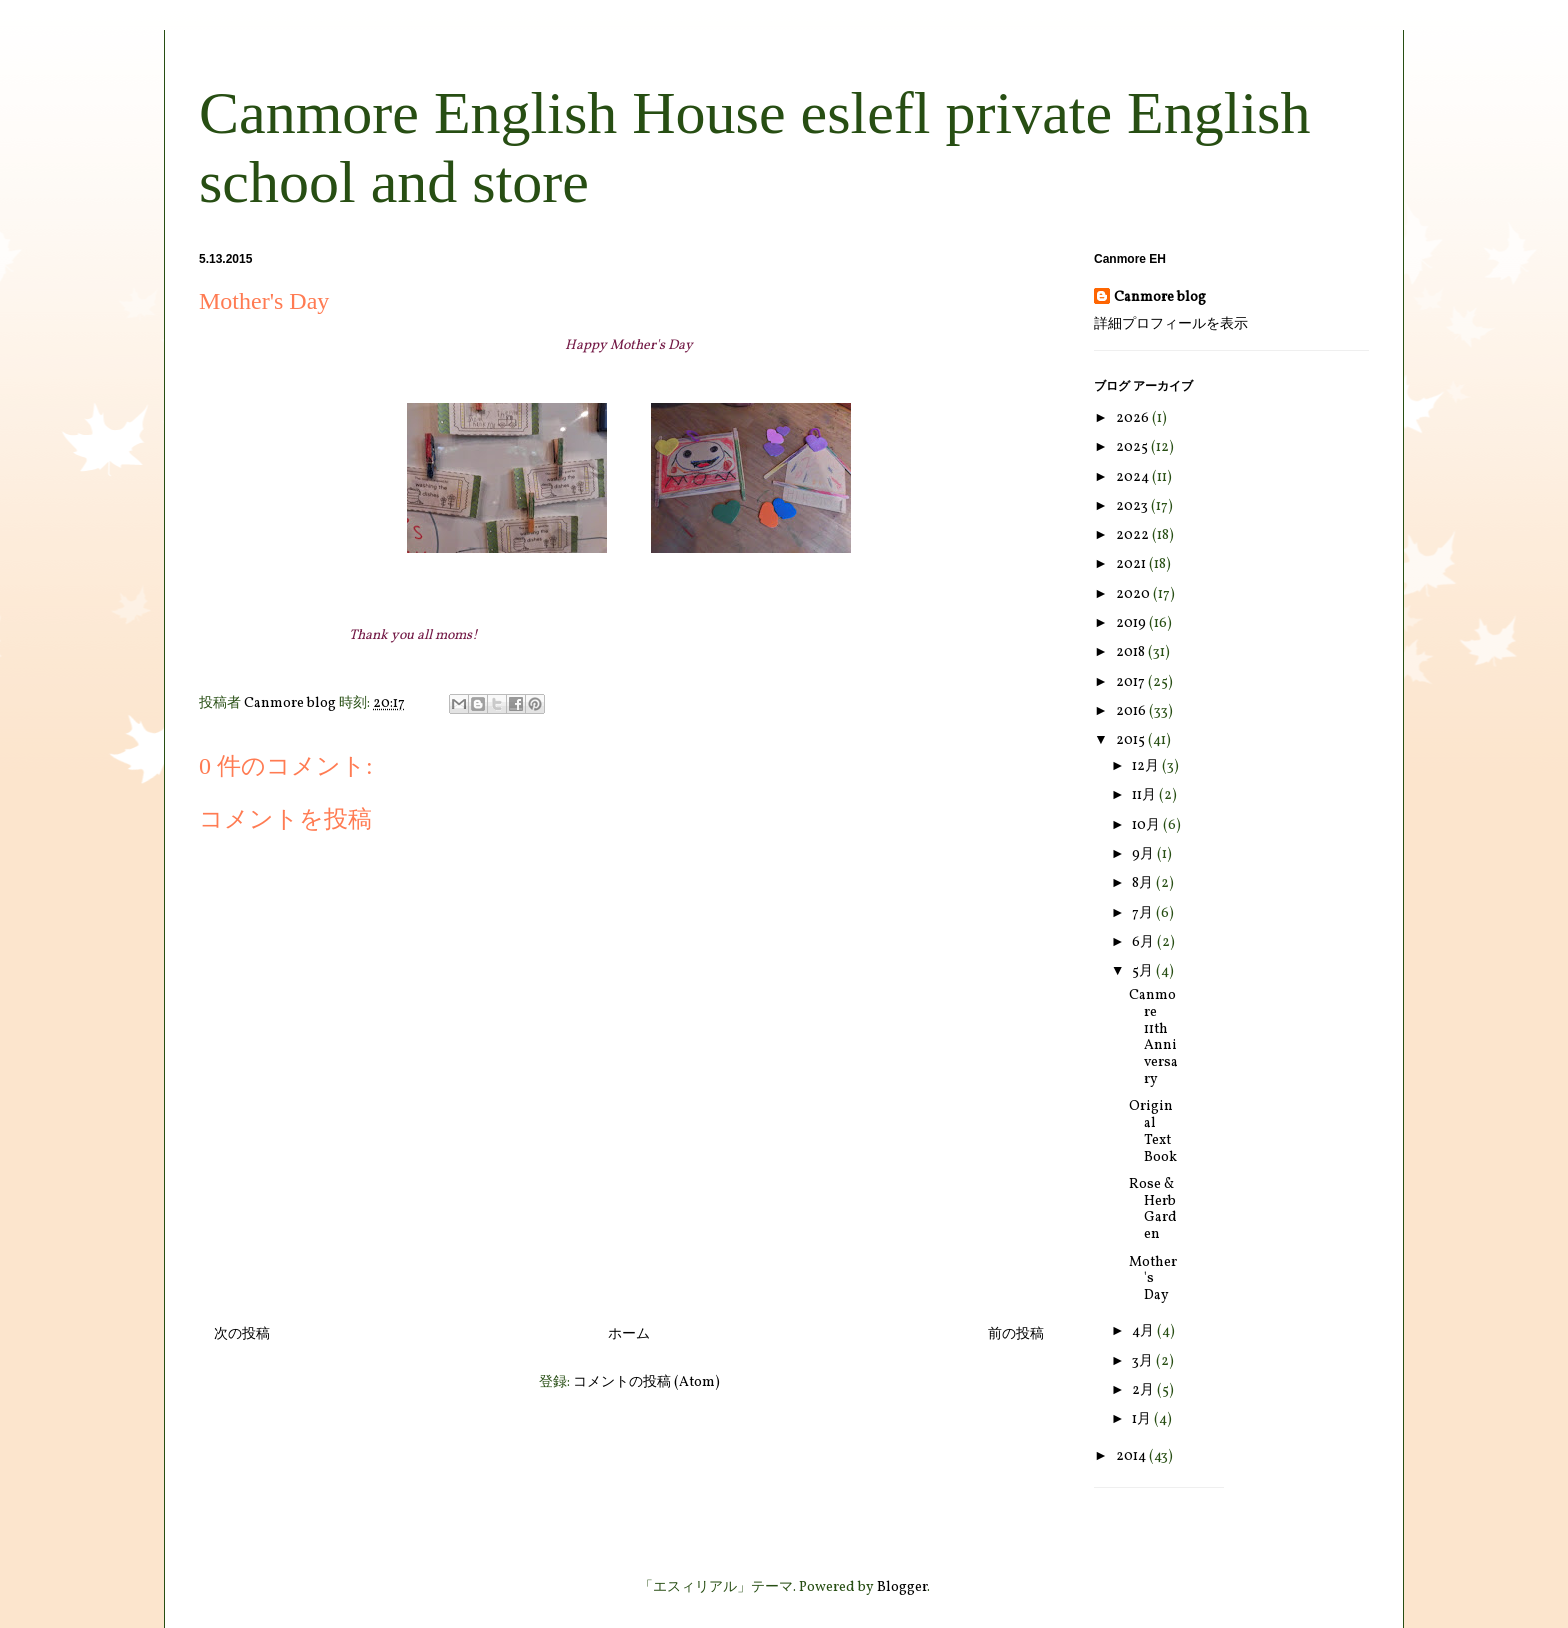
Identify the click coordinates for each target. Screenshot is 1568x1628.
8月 (1144, 883)
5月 (1144, 971)
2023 (1133, 506)
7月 (1144, 913)
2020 (1134, 594)
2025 (1133, 447)
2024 (1134, 477)
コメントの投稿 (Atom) (646, 1382)
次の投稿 (242, 1334)
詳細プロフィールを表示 (1171, 324)
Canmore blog (1160, 297)
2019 (1132, 623)
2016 (1132, 711)
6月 (1144, 942)
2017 (1132, 682)
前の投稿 (1016, 1334)
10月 (1147, 825)
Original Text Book (1153, 1131)
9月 (1144, 854)
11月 (1145, 795)
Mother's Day (1153, 1279)
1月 (1143, 1419)
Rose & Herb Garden (1153, 1209)
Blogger (902, 1587)
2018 (1132, 652)
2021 (1132, 564)
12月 (1147, 766)
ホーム (629, 1334)
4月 (1144, 1331)
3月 (1144, 1361)
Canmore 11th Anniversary (1153, 1037)
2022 (1134, 535)
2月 (1144, 1390)
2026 (1134, 418)
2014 (1132, 1456)
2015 (1132, 740)
